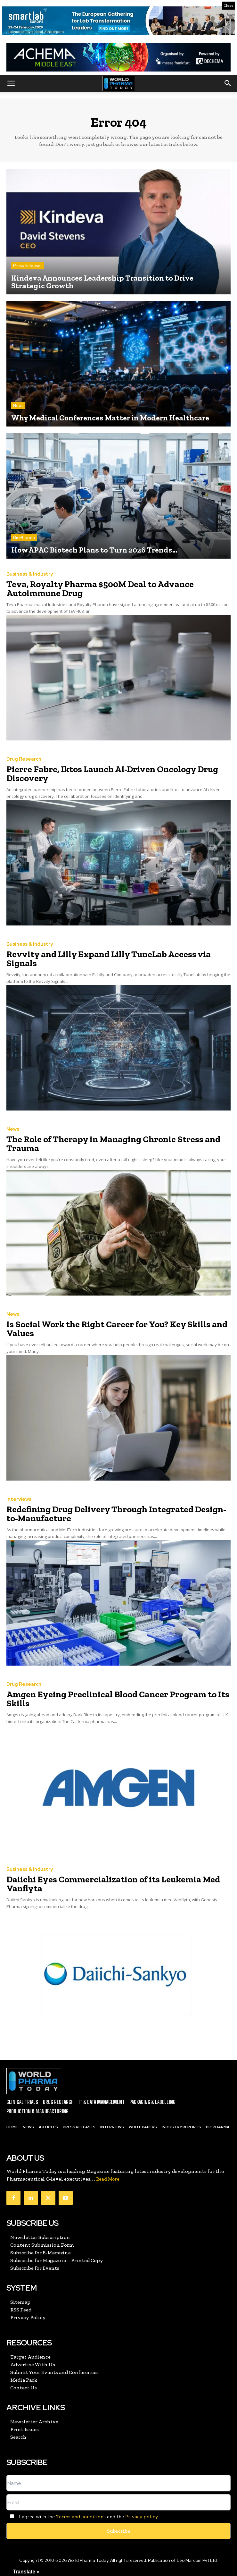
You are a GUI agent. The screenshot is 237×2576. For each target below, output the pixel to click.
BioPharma (24, 537)
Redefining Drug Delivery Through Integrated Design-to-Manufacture (116, 1514)
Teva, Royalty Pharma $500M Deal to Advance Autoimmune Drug (100, 588)
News (18, 405)
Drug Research (23, 759)
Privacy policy (141, 2516)
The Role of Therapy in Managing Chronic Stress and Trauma (113, 1143)
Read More (107, 2179)
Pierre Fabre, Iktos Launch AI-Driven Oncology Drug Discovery (112, 773)
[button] (11, 83)
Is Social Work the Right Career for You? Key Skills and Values (116, 1329)
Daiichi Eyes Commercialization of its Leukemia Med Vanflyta (113, 1884)
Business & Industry (29, 574)
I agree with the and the (82, 2516)
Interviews (18, 1499)
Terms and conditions (81, 2516)
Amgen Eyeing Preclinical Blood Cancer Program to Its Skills (117, 1699)
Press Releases (27, 265)
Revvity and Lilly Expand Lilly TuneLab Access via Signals (108, 958)
